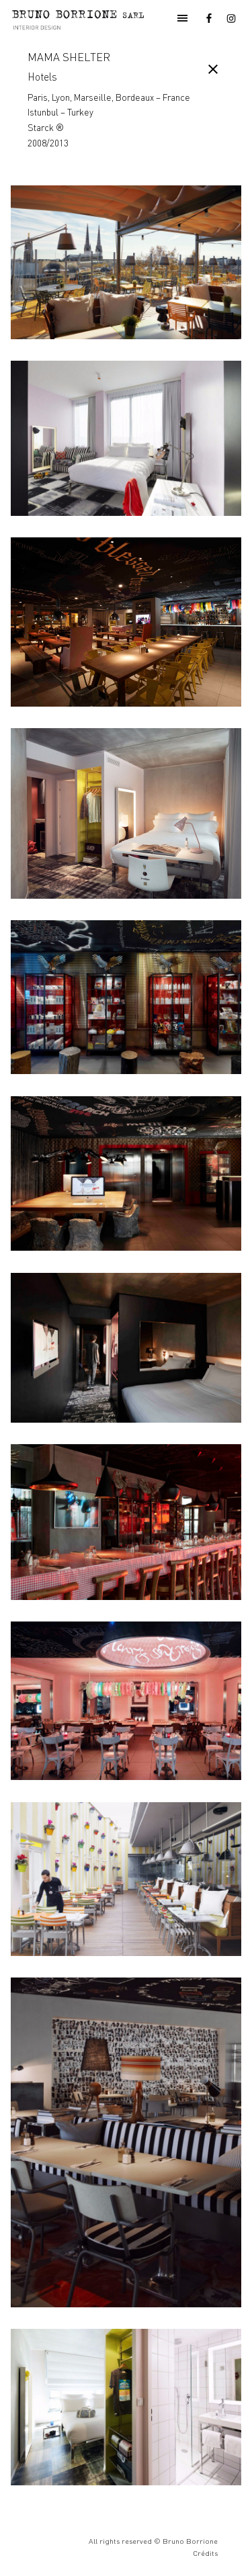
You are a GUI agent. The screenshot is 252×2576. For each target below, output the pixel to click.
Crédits (205, 2553)
